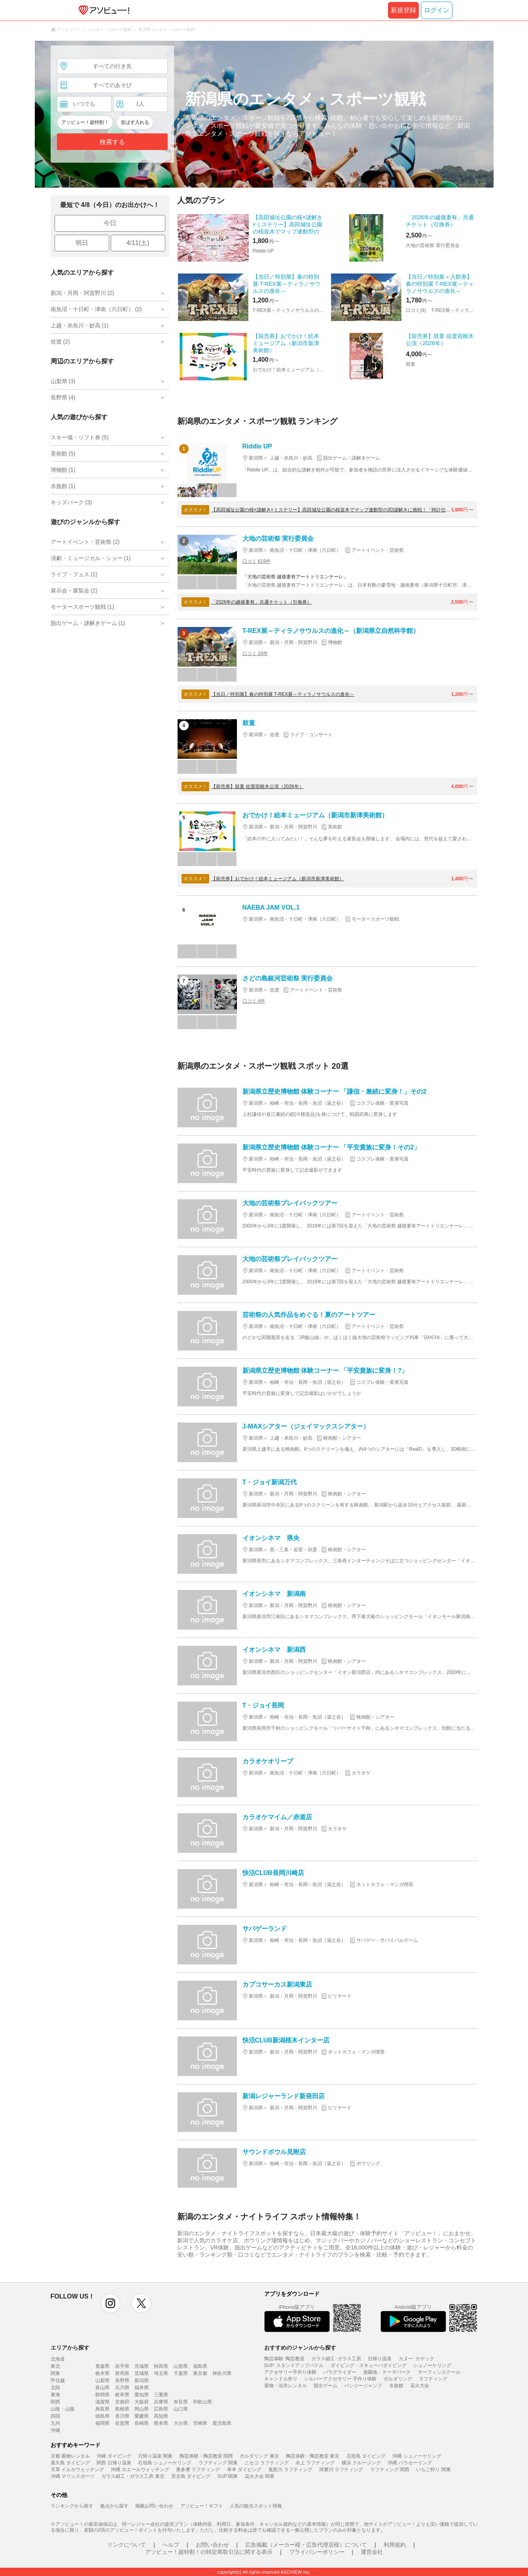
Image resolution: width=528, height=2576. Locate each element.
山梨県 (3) (63, 381)
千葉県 (181, 2373)
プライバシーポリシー (316, 2552)
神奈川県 (221, 2373)
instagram (110, 2303)
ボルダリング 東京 (259, 2456)
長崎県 (141, 2423)
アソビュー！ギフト (201, 2506)
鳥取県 (102, 2409)
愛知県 (141, 2394)
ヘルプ (171, 2545)
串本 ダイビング (244, 2469)
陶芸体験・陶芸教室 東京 (312, 2456)
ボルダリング (398, 2379)
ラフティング (433, 2379)
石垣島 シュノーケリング (164, 2463)
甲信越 (58, 2380)
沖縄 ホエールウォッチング (140, 2469)
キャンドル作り (280, 2379)
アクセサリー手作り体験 (290, 2372)
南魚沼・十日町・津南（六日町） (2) (96, 309)
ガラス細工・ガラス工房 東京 (132, 2476)
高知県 (161, 2416)
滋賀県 (102, 2402)
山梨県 (102, 2380)
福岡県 (102, 2423)
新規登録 (403, 10)
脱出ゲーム (325, 2385)
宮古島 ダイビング (190, 2476)
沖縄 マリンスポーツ (73, 2476)
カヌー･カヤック (416, 2358)
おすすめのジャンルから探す (300, 2347)
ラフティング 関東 (218, 2463)
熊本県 (161, 2423)
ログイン (436, 10)
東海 (55, 2394)
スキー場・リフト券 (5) (80, 437)
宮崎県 (200, 2423)
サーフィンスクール (439, 2372)
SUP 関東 (228, 2476)
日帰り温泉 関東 (155, 2456)
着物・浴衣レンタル (285, 2385)
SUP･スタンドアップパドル (294, 2365)
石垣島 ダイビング (366, 2456)
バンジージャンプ (363, 2385)
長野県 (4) (63, 397)
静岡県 (102, 2394)
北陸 (55, 2387)
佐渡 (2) (60, 341)
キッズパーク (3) (71, 502)
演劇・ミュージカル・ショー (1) (91, 558)
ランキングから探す (72, 2506)
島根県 (122, 2409)
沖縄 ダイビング (114, 2456)
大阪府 (141, 2402)
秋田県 (161, 2366)
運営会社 (372, 2552)
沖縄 (55, 2430)
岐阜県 (122, 2394)
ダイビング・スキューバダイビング (369, 2365)
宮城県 (141, 2366)
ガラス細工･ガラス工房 (336, 2358)
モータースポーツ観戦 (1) (82, 607)
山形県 (181, 2366)
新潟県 (141, 2380)
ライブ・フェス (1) (74, 574)
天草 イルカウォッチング (77, 2469)
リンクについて (126, 2545)
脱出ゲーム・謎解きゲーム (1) (88, 623)
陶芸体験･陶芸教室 (284, 2358)
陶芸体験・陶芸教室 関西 (206, 2456)
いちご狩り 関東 (433, 2469)
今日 (110, 223)
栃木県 (102, 2373)
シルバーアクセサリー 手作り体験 (340, 2379)
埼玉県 (161, 2373)
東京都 (200, 2373)
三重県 (161, 2394)
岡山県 (141, 2409)
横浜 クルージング (361, 2463)
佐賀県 (122, 2423)
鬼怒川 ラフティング (290, 2469)
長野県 (122, 2380)
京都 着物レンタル (70, 2456)
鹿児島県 (221, 2423)
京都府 (122, 2402)
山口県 (181, 2409)
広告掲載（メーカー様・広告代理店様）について (306, 2545)
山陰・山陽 (62, 2409)
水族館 (396, 2385)
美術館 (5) (63, 453)
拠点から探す (114, 2506)
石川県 (122, 2387)
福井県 (141, 2387)
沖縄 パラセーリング (409, 2463)
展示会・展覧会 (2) (74, 590)
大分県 (181, 2423)
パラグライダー (339, 2372)
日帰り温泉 (380, 2358)
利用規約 (395, 2545)
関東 (55, 2373)
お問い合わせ (212, 2545)
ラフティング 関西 (389, 2469)
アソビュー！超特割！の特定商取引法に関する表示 (209, 2552)
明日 (82, 242)
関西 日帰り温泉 (114, 2463)
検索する (112, 142)
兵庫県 (161, 2402)
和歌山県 (202, 2402)
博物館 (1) (63, 470)
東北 (55, 2366)
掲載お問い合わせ (154, 2506)
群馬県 (122, 2373)
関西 (55, 2402)
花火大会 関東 (259, 2476)
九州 (55, 2423)
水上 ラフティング (315, 2463)
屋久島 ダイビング (70, 2463)
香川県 (122, 2416)
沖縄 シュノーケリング (416, 2456)
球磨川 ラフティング (341, 2469)
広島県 (161, 2409)
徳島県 (102, 2416)
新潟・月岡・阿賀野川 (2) (82, 293)
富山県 (102, 2387)
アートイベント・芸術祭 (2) (85, 542)
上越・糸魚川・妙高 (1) (80, 325)
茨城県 (141, 2373)
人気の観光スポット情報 (256, 2506)
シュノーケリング (432, 2365)
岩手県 (122, 2366)
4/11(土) (138, 242)
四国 (55, 2416)
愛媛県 (141, 2416)
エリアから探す (70, 2347)
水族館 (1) (63, 486)
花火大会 (419, 2385)
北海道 (58, 2359)
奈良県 (181, 2402)
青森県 (102, 2366)
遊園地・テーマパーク (387, 2372)
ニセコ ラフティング (266, 2463)
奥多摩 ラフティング (198, 2469)
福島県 (200, 2366)
